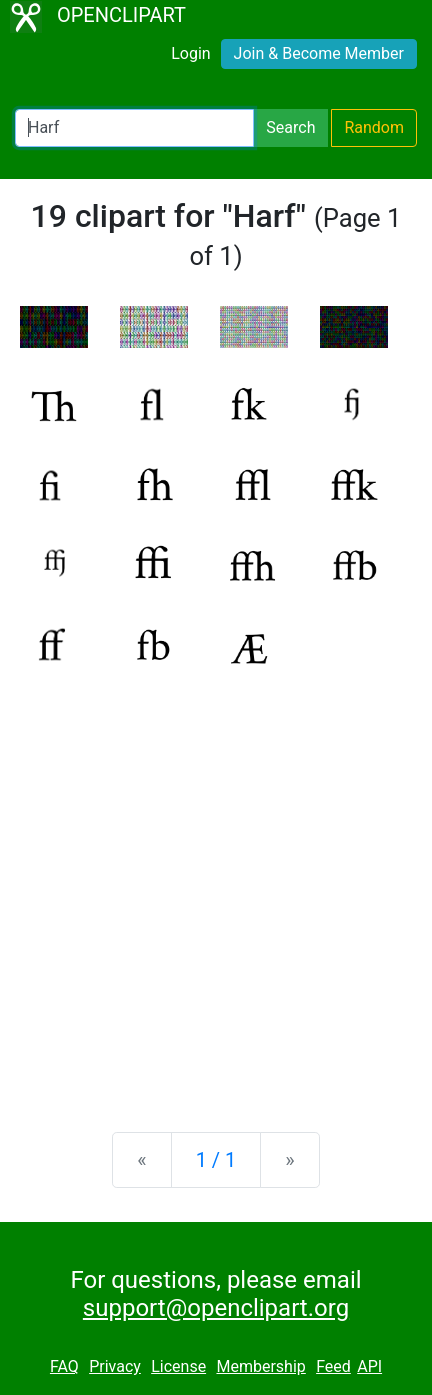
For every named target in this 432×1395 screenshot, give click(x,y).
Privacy (115, 1366)
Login (190, 53)
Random (374, 127)
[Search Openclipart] (134, 128)
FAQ (64, 1366)
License (178, 1366)
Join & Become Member (319, 53)
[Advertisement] (216, 884)
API (369, 1366)
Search (290, 127)
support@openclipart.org (216, 1308)
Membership (260, 1366)
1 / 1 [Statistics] (216, 1160)
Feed (333, 1366)
